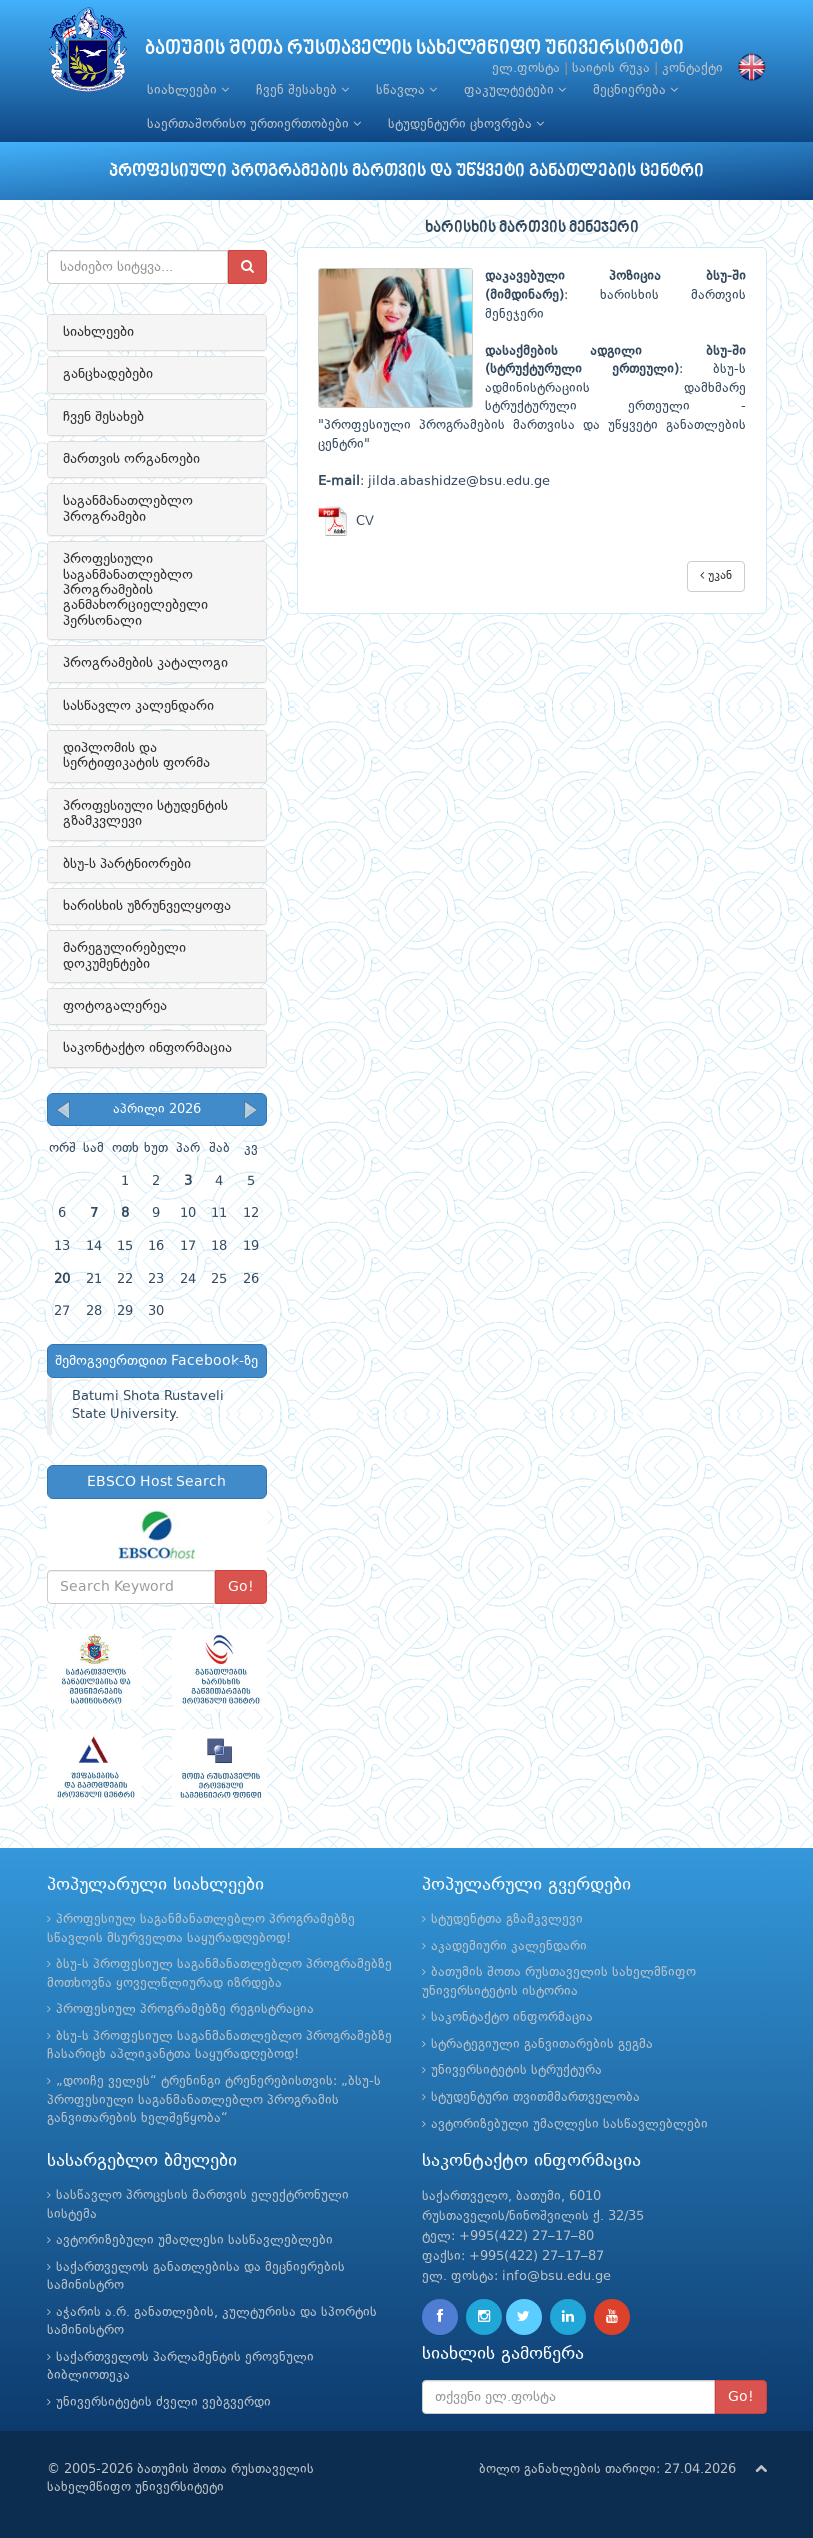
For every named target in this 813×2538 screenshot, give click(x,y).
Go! (241, 1587)
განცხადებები (108, 374)
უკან (716, 575)
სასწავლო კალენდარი (138, 706)
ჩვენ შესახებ (302, 90)
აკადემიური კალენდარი (509, 1946)
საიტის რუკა (611, 68)
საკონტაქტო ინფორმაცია (147, 1048)
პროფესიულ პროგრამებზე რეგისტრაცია (185, 2009)
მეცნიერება (635, 90)
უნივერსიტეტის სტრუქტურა (516, 2070)
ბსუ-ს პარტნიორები (127, 864)
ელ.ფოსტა (526, 68)
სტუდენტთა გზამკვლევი (507, 1919)
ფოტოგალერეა (115, 1006)
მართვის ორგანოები (131, 459)
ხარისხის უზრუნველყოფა (147, 906)
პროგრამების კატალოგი (145, 663)
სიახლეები (188, 90)
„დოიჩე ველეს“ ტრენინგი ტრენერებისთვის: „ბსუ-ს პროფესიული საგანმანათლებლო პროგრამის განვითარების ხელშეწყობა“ (214, 2100)
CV (346, 521)
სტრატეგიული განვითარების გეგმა (542, 2044)
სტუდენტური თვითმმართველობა (535, 2097)
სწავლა (406, 90)
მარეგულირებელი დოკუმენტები (124, 955)
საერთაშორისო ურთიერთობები (254, 124)
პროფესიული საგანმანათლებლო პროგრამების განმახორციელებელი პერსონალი (135, 590)
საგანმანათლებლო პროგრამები (128, 508)
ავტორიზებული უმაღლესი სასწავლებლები (569, 2124)
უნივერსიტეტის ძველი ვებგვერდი (163, 2402)
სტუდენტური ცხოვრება (466, 124)
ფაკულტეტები (515, 90)
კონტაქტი (692, 68)
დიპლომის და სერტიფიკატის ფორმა (136, 755)
